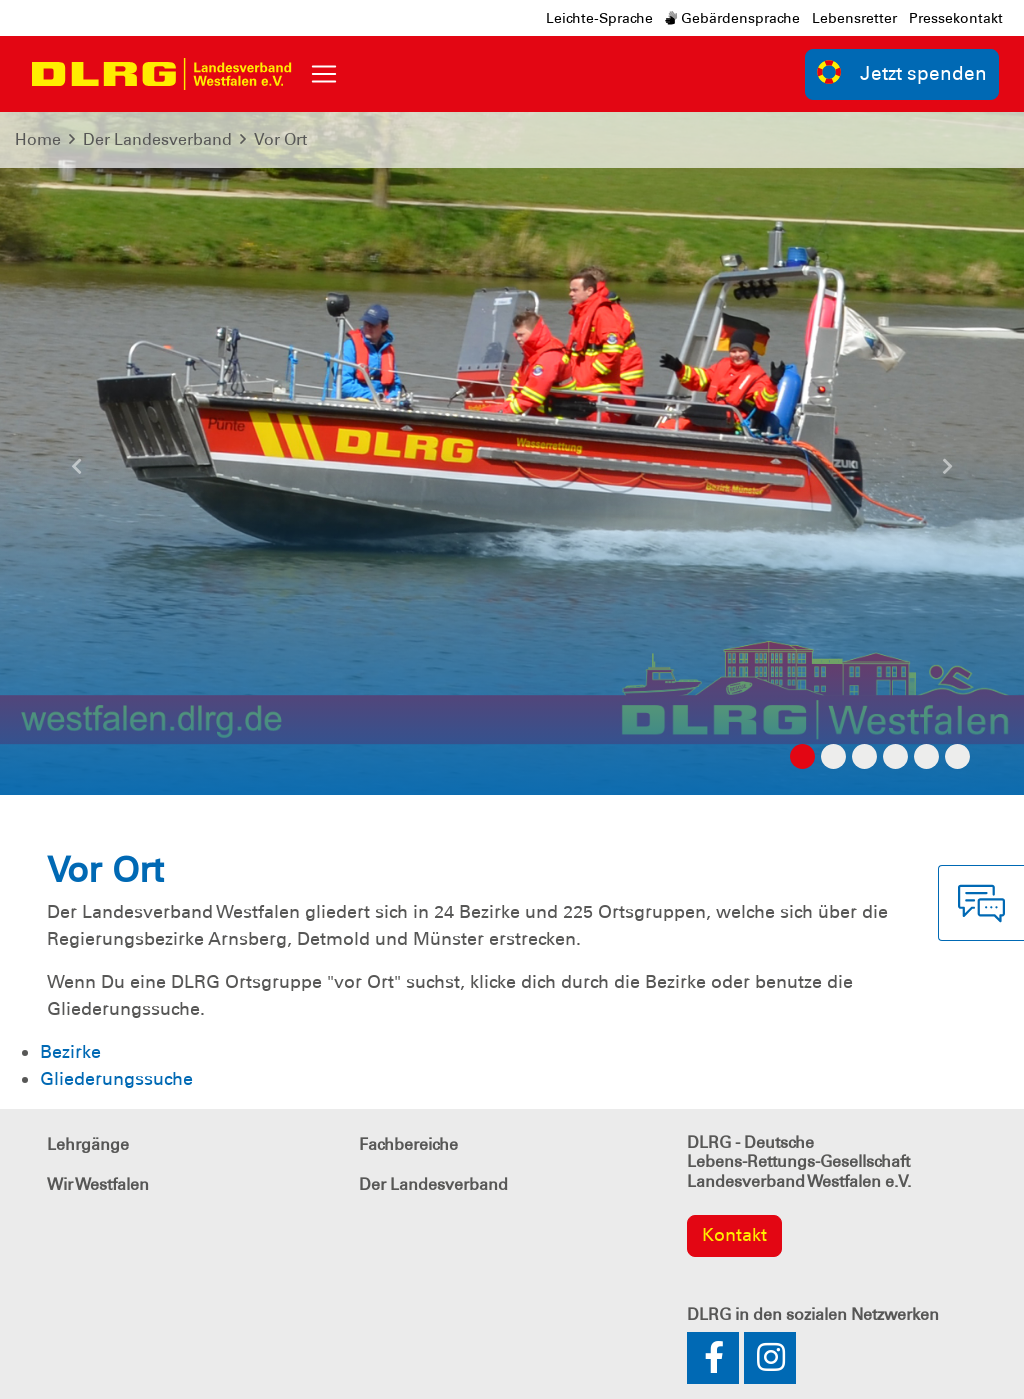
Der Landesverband (157, 139)
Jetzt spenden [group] (902, 72)
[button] (77, 474)
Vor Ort (280, 139)
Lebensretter (854, 18)
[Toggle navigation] (324, 74)
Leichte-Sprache (599, 18)
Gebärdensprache (732, 18)
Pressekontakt (956, 18)
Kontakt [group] (734, 1235)
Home (38, 139)
